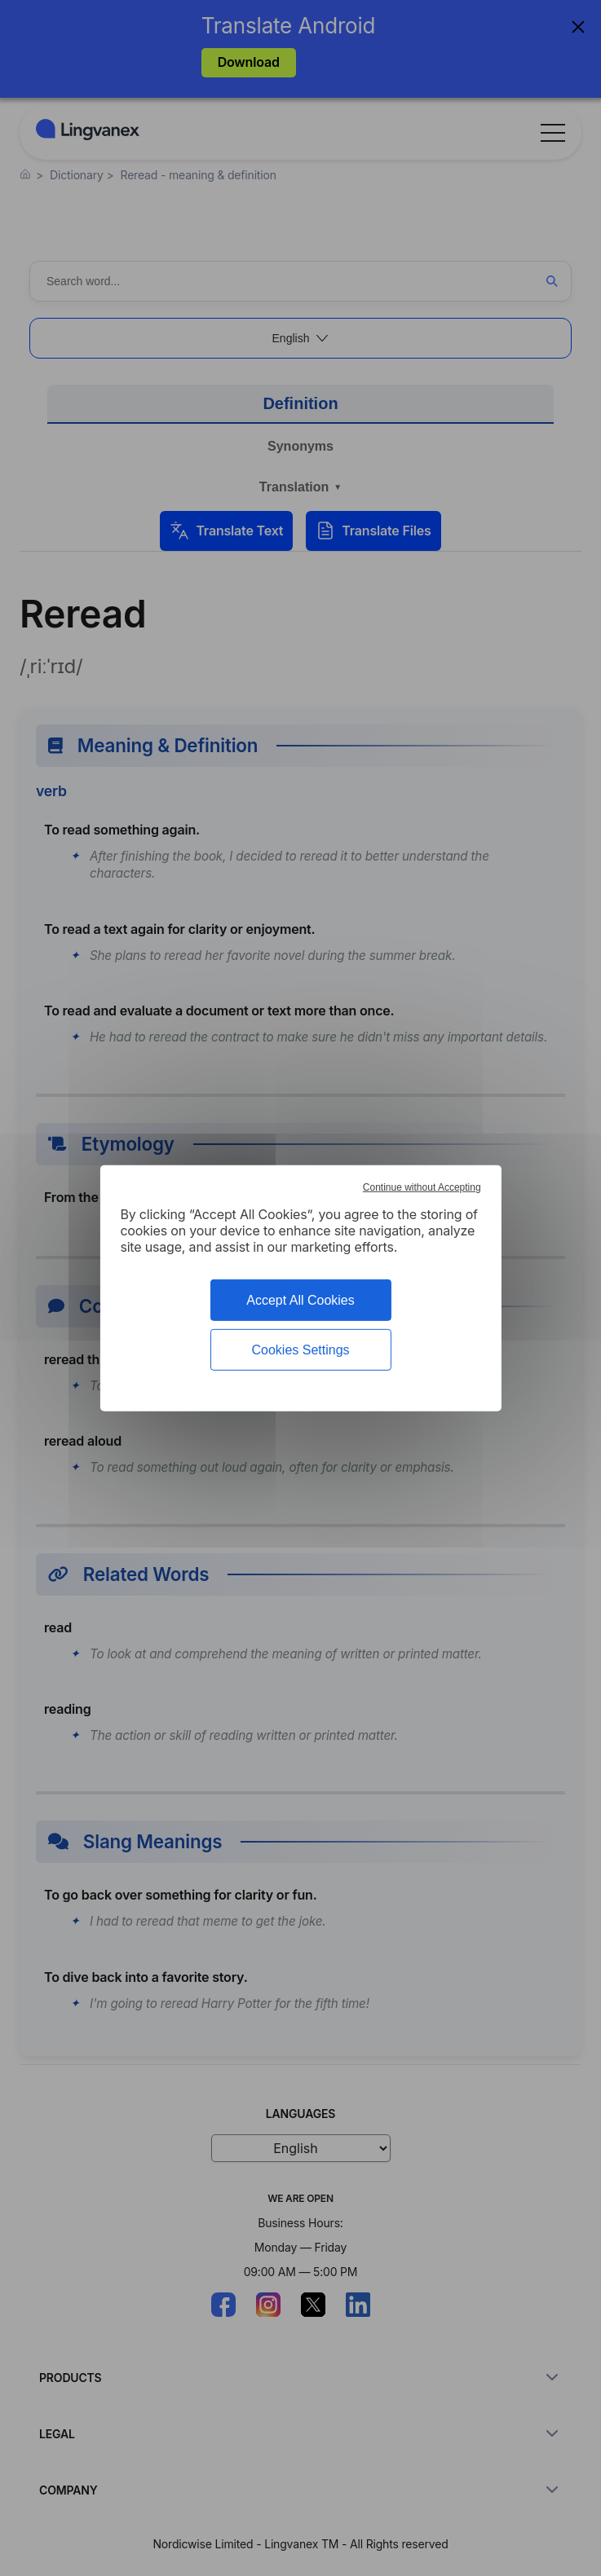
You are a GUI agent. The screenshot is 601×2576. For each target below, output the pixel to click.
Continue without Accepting (422, 1186)
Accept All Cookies (300, 1299)
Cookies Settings (300, 1350)
